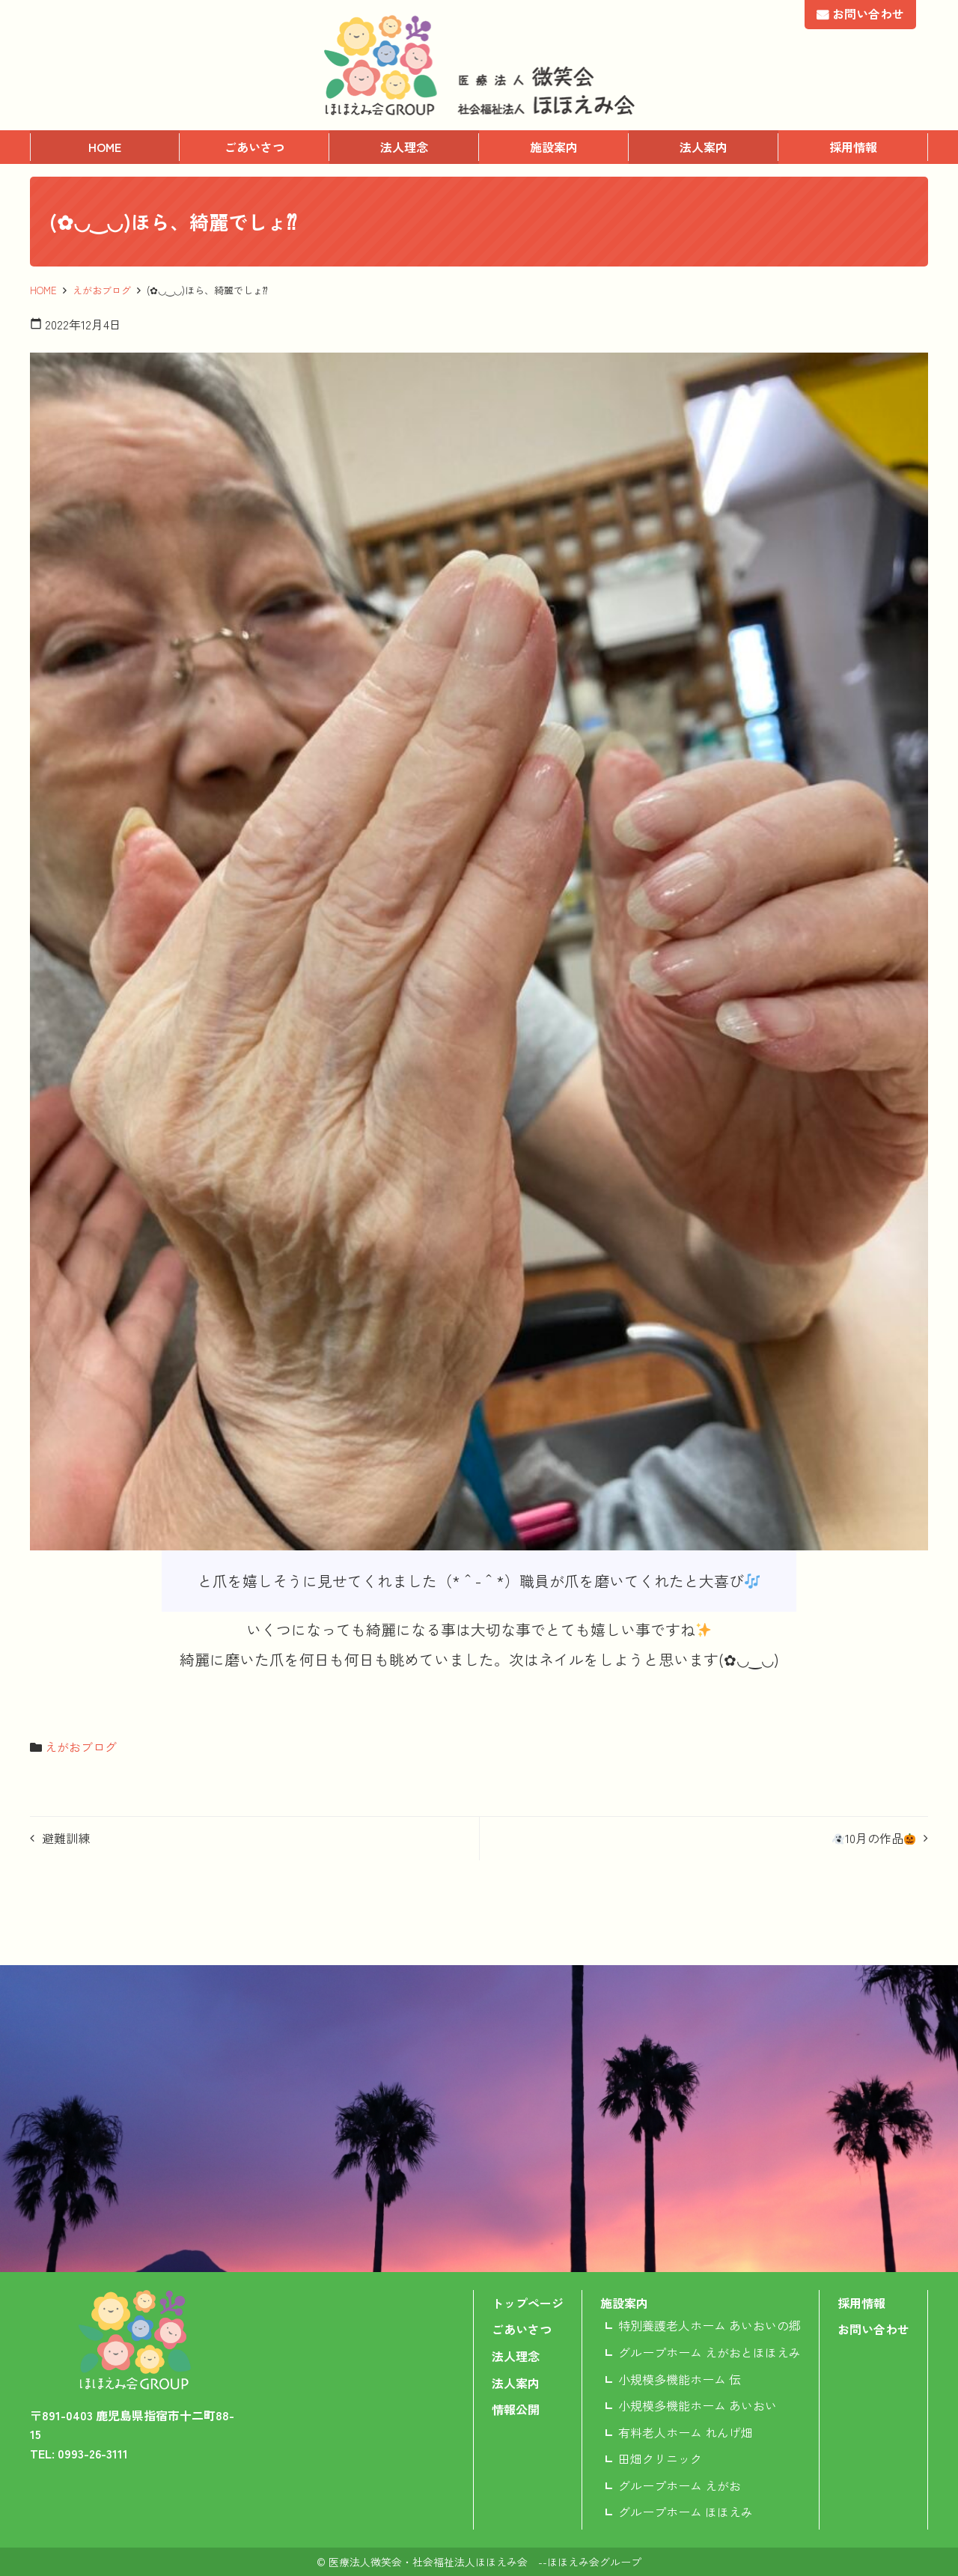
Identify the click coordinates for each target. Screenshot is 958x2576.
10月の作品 (873, 1838)
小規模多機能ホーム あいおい (697, 2405)
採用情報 (853, 147)
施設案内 (554, 147)
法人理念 (404, 147)
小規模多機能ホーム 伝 (679, 2379)
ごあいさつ (254, 147)
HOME (104, 147)
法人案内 (703, 147)
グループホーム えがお (679, 2485)
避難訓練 (66, 1838)
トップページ (528, 2303)
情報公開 (516, 2409)
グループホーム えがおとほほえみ (709, 2352)
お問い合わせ (868, 13)
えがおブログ (102, 290)
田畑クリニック (660, 2458)
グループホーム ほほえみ (685, 2512)
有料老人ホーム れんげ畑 (685, 2432)
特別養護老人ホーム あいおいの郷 (709, 2325)
